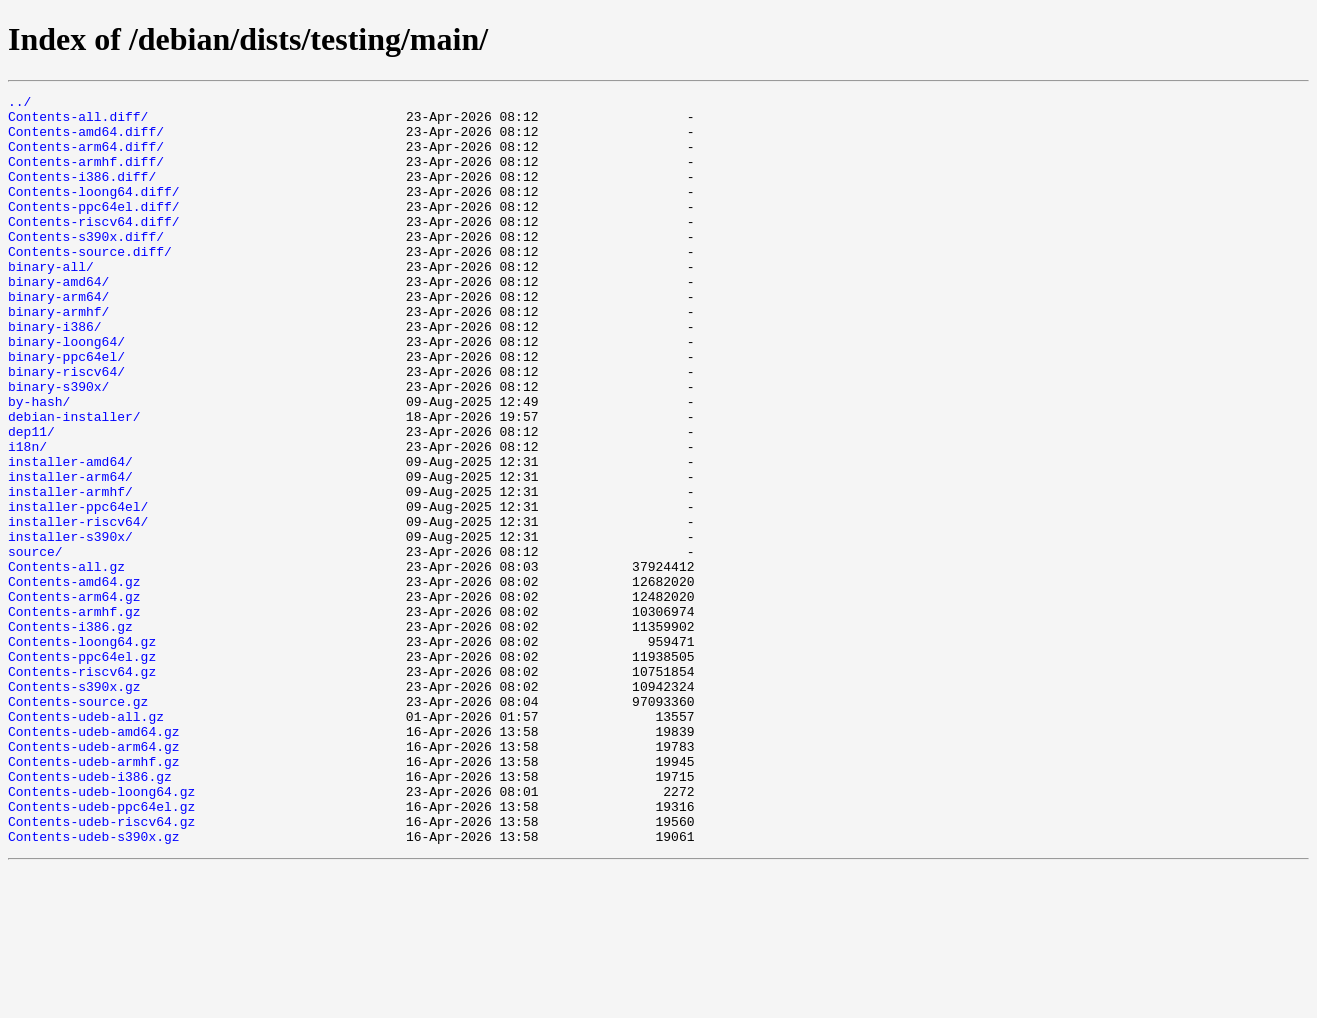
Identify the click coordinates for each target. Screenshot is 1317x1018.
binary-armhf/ (58, 356)
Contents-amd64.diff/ (86, 140)
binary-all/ (51, 302)
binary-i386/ (55, 374)
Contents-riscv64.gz (82, 788)
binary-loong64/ (66, 392)
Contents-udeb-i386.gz (90, 914)
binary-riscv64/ (66, 428)
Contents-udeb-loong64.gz (101, 932)
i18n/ (27, 518)
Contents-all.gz (66, 662)
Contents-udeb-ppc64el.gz (101, 950)
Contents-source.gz (78, 824)
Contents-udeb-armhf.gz (94, 896)
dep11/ (31, 500)
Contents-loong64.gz (82, 752)
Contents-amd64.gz (74, 680)
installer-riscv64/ (78, 608)
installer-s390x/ (70, 626)
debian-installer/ (74, 482)
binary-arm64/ (58, 338)
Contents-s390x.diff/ (86, 266)
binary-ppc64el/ (66, 410)
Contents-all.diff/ (78, 122)
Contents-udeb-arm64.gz (94, 878)
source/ (35, 644)
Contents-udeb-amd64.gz (94, 860)
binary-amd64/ (58, 320)
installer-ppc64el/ (78, 590)
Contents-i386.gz (70, 734)
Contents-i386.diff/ (82, 194)
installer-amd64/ (70, 536)
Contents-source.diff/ (90, 284)
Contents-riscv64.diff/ (94, 248)
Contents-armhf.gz (74, 716)
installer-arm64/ (70, 554)
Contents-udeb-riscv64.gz (101, 968)
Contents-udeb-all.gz (86, 842)
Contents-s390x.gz (74, 806)
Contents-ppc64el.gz (82, 770)
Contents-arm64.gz (74, 698)
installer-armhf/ (70, 572)
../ (19, 104)
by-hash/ (39, 464)
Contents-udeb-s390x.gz (94, 986)
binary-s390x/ (58, 446)
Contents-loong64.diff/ (94, 212)
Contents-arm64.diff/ (86, 158)
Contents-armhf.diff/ (86, 176)
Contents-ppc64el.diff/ (94, 230)
